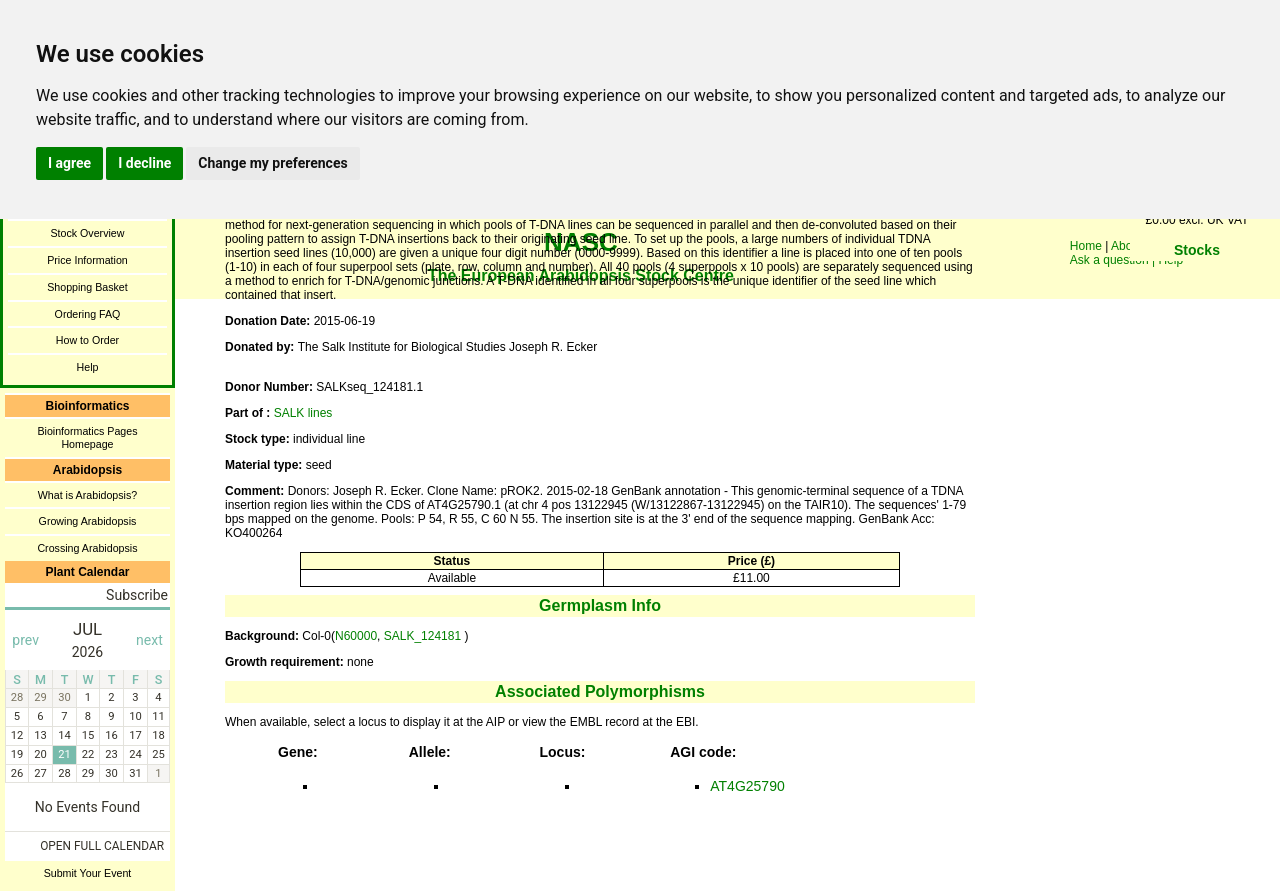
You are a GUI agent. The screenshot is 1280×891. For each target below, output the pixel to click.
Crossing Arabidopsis (87, 548)
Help (88, 367)
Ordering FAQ (88, 314)
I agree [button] (69, 163)
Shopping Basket (87, 287)
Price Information (87, 260)
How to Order (87, 340)
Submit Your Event (88, 873)
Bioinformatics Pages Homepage (87, 437)
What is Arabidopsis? (88, 495)
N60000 (356, 636)
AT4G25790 (747, 786)
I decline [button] (144, 163)
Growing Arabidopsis (88, 521)
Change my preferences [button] (272, 163)
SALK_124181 (424, 636)
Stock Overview (87, 233)
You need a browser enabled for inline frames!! (1197, 280)
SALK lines (303, 413)
